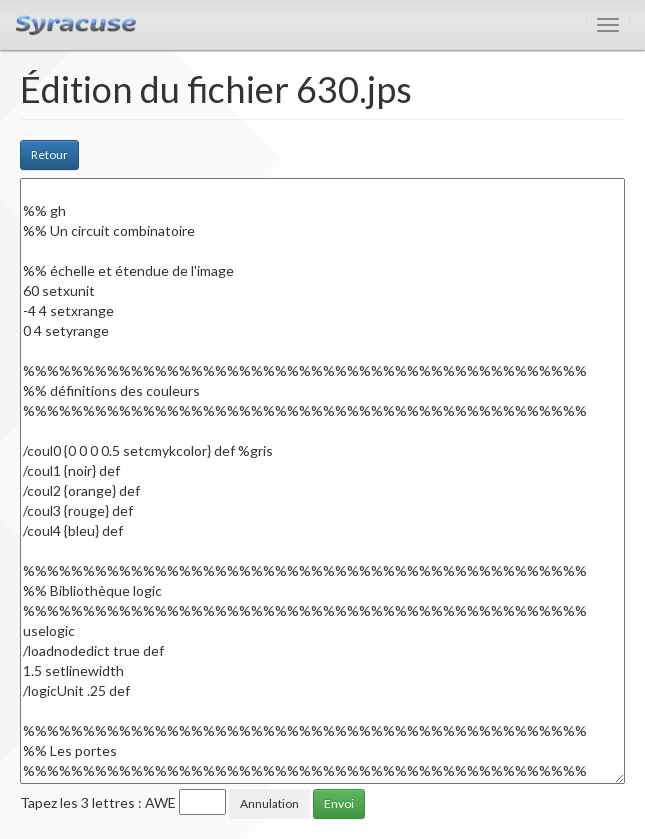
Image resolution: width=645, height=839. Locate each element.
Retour (49, 154)
